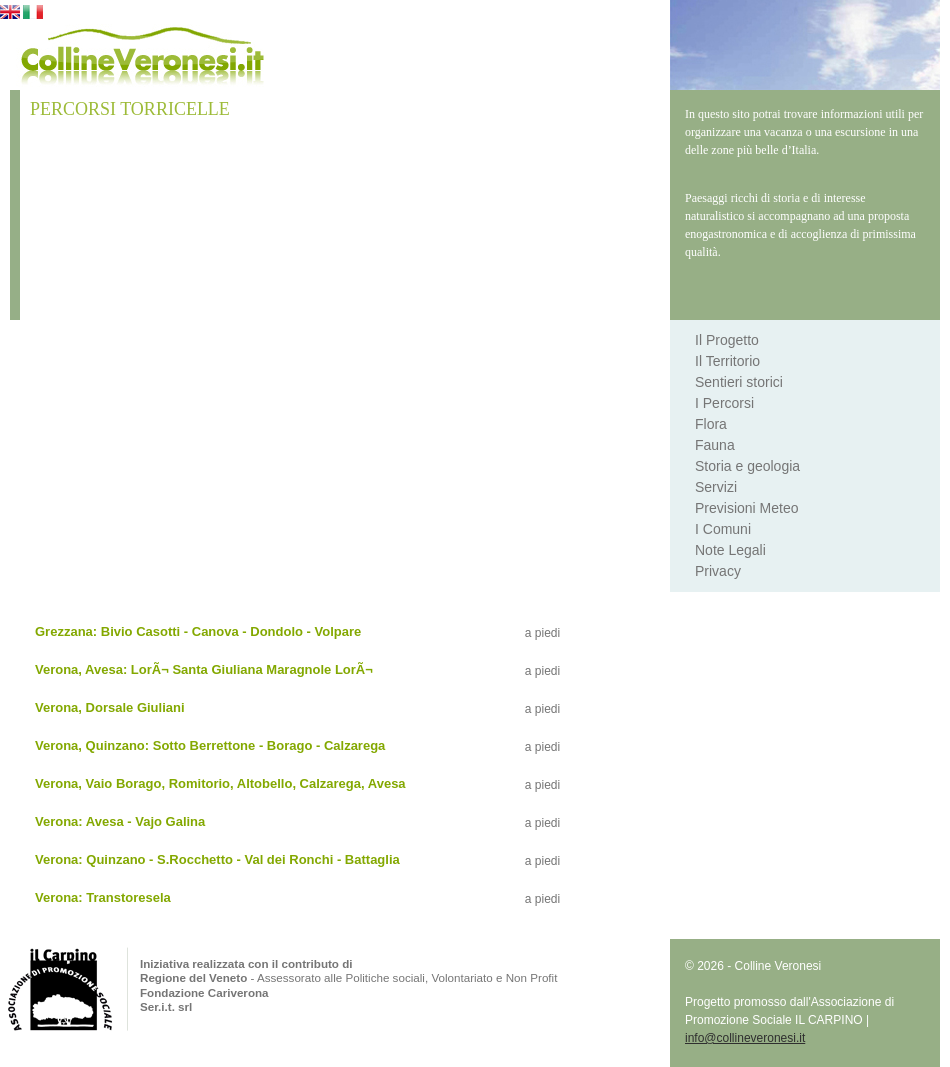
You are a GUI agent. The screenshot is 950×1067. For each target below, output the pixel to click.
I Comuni (723, 529)
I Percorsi (724, 403)
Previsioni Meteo (747, 508)
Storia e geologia (747, 466)
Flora (711, 424)
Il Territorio (727, 361)
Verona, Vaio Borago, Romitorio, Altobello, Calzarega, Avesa (220, 783)
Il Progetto (727, 340)
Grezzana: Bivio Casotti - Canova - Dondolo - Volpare (198, 631)
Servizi (716, 487)
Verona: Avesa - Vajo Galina (120, 821)
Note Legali (730, 550)
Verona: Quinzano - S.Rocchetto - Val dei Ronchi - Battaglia (217, 859)
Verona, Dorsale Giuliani (110, 707)
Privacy (718, 571)
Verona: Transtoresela (103, 897)
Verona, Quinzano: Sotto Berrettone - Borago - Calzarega (210, 745)
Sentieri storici (739, 382)
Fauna (715, 445)
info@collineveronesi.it (745, 1038)
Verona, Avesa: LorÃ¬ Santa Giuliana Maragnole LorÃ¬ (204, 669)
